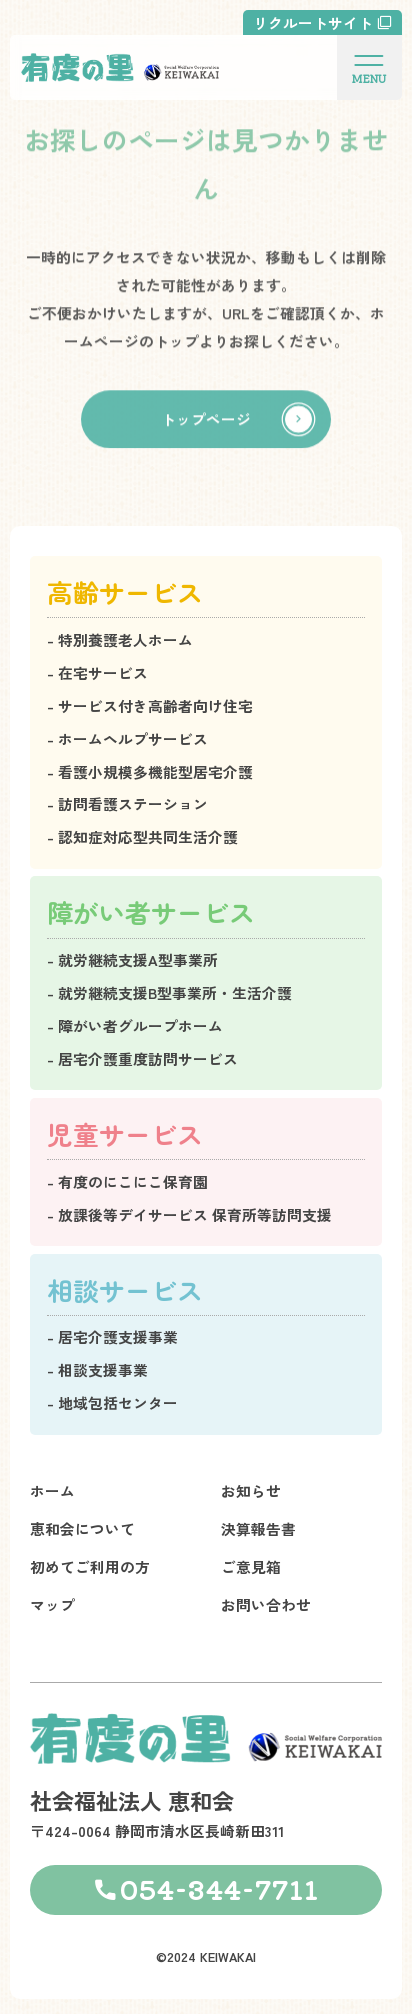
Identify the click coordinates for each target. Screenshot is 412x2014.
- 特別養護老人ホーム (120, 639)
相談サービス (125, 1289)
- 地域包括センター (112, 1402)
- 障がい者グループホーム (135, 1025)
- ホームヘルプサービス (127, 738)
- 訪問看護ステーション (127, 803)
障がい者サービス (151, 911)
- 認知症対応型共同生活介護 (142, 836)
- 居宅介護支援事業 (112, 1336)
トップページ (206, 420)
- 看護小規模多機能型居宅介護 (150, 771)
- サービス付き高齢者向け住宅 (150, 705)
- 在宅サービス (97, 672)
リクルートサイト (313, 22)
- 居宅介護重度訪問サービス (142, 1058)
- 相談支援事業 (97, 1369)
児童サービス (125, 1133)
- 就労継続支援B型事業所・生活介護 (169, 992)
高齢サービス (125, 591)
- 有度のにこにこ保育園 (127, 1181)
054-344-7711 (219, 1888)
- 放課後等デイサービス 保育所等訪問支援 (189, 1214)
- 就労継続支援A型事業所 (132, 959)
